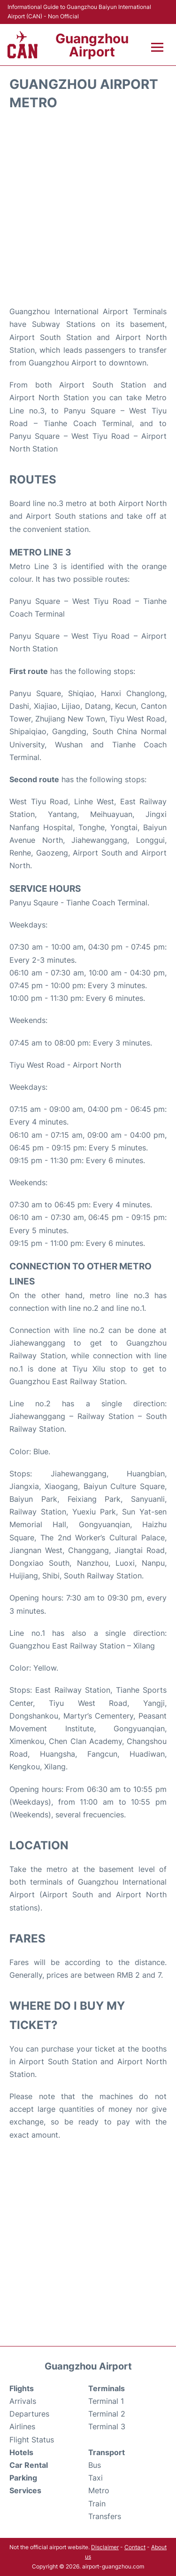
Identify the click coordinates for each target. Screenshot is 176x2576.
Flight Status (31, 2439)
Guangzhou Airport (92, 45)
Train (97, 2503)
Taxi (95, 2477)
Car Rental (28, 2465)
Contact (134, 2547)
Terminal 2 (106, 2413)
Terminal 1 (106, 2401)
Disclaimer (105, 2547)
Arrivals (22, 2401)
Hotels (21, 2452)
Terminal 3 (106, 2426)
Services (25, 2490)
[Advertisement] (88, 207)
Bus (94, 2465)
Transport (106, 2452)
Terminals (106, 2388)
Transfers (104, 2516)
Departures (29, 2413)
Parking (23, 2477)
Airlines (22, 2426)
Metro (98, 2490)
